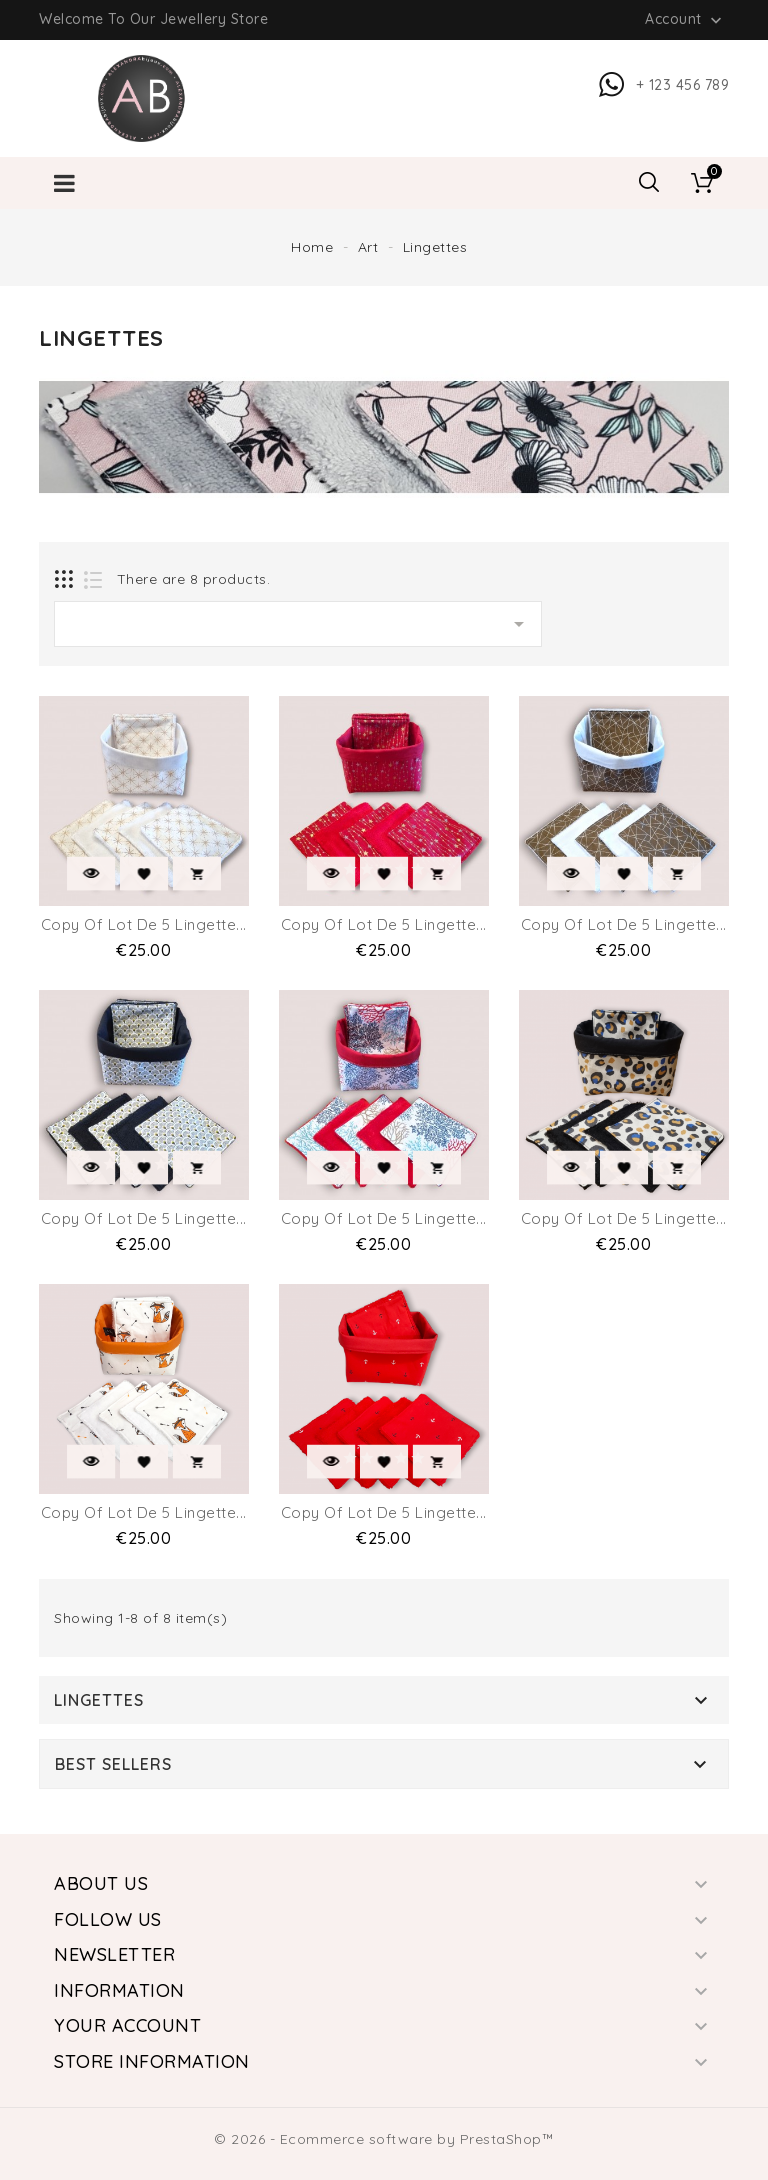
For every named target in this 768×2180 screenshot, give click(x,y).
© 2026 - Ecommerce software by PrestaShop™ (384, 2139)
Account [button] (685, 20)
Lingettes (99, 1700)
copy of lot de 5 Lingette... (144, 924)
